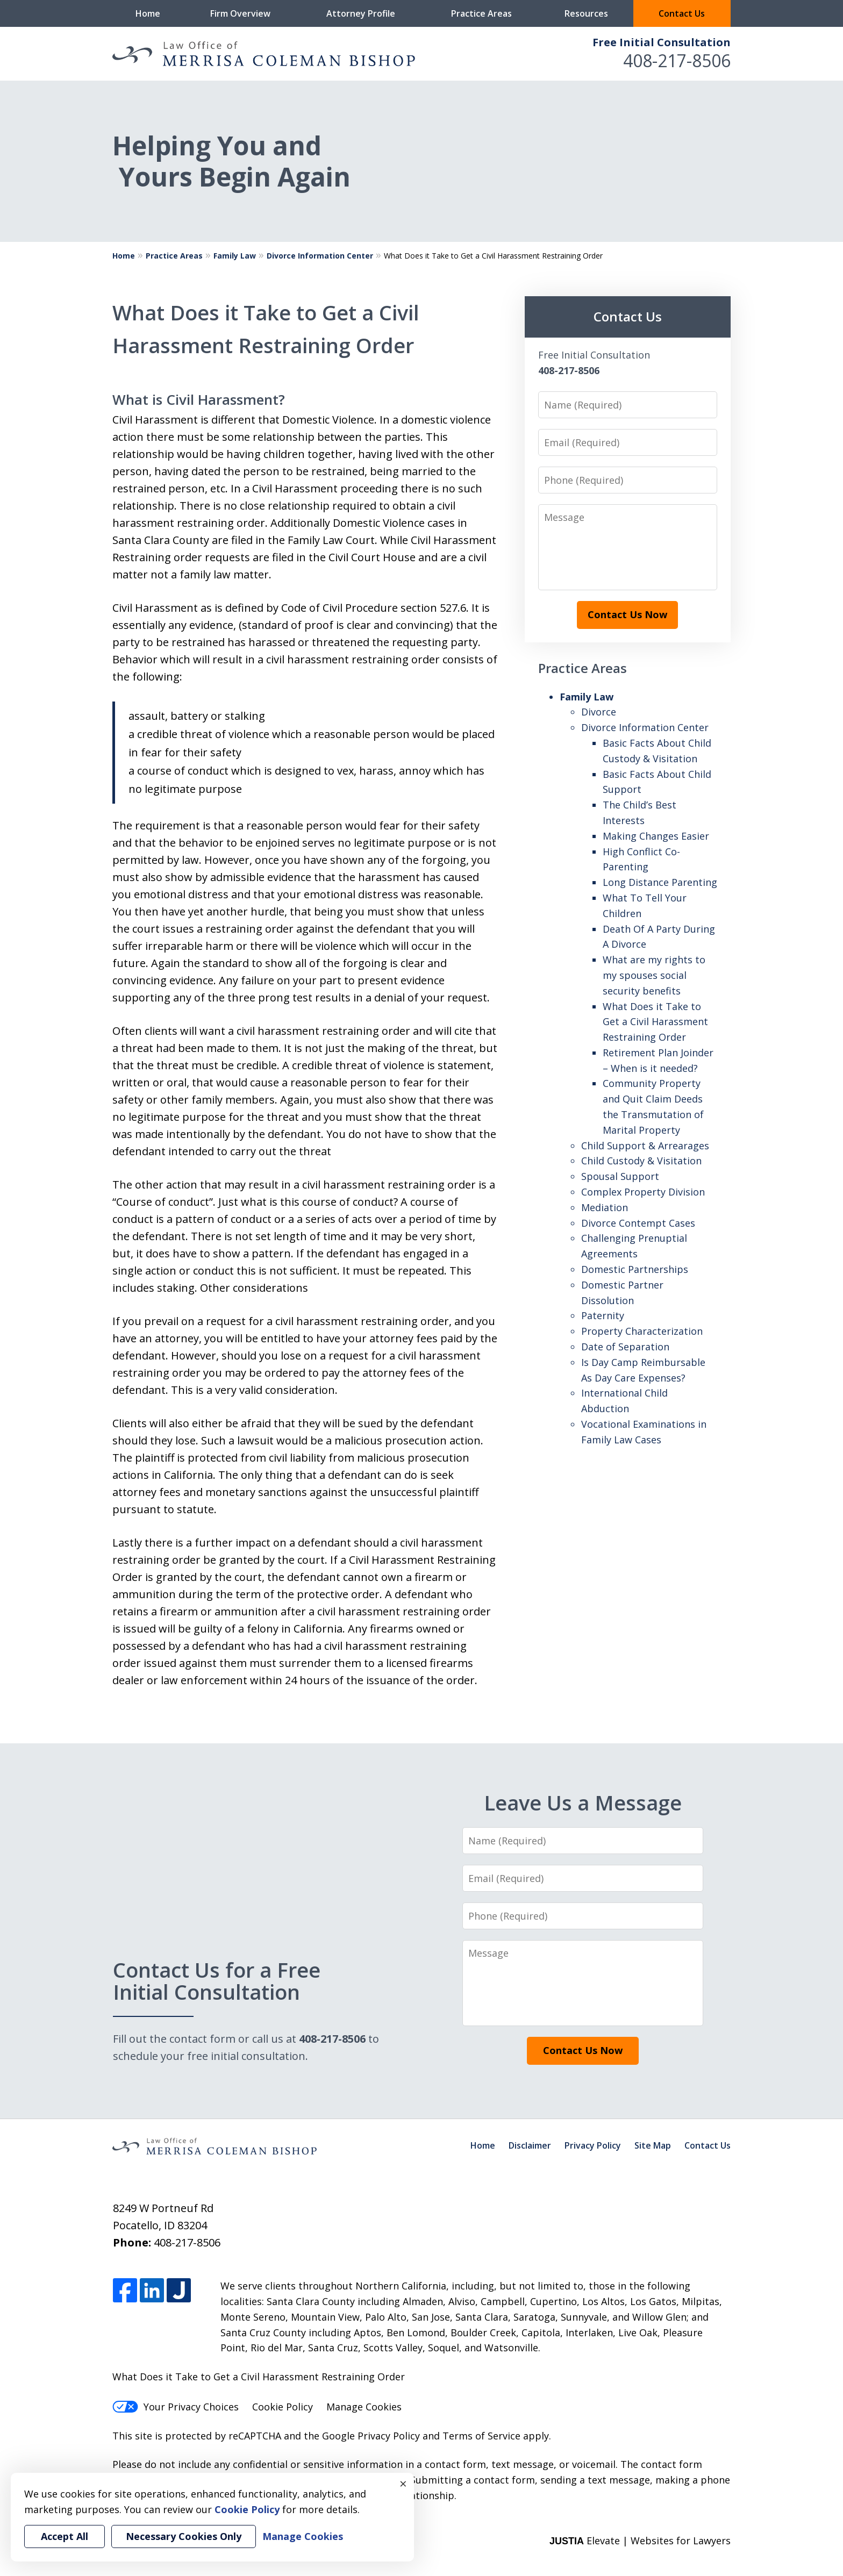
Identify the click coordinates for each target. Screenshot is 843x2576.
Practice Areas (481, 13)
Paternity (602, 1315)
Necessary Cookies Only (183, 2536)
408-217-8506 (677, 60)
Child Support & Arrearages (645, 1145)
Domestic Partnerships (634, 1269)
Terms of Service (481, 2435)
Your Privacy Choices (175, 2406)
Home (147, 13)
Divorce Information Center (320, 256)
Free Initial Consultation (661, 42)
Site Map (652, 2145)
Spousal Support (620, 1176)
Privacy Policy (593, 2145)
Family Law (234, 256)
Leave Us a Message (583, 1802)
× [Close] (403, 2483)
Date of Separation (625, 1346)
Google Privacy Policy (371, 2435)
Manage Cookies (364, 2406)
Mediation (604, 1207)
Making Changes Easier (656, 835)
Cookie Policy (282, 2406)
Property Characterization (642, 1331)
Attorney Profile (360, 13)
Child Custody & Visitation (641, 1160)
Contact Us (682, 13)
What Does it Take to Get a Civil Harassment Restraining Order (655, 1022)
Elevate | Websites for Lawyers (640, 2540)
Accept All (64, 2536)
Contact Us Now (627, 614)
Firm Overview (240, 13)
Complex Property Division (643, 1191)
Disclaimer (530, 2145)
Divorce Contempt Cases (638, 1223)
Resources (586, 13)
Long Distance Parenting (660, 882)
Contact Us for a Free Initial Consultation (219, 1981)
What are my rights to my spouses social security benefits (654, 975)
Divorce (598, 711)
